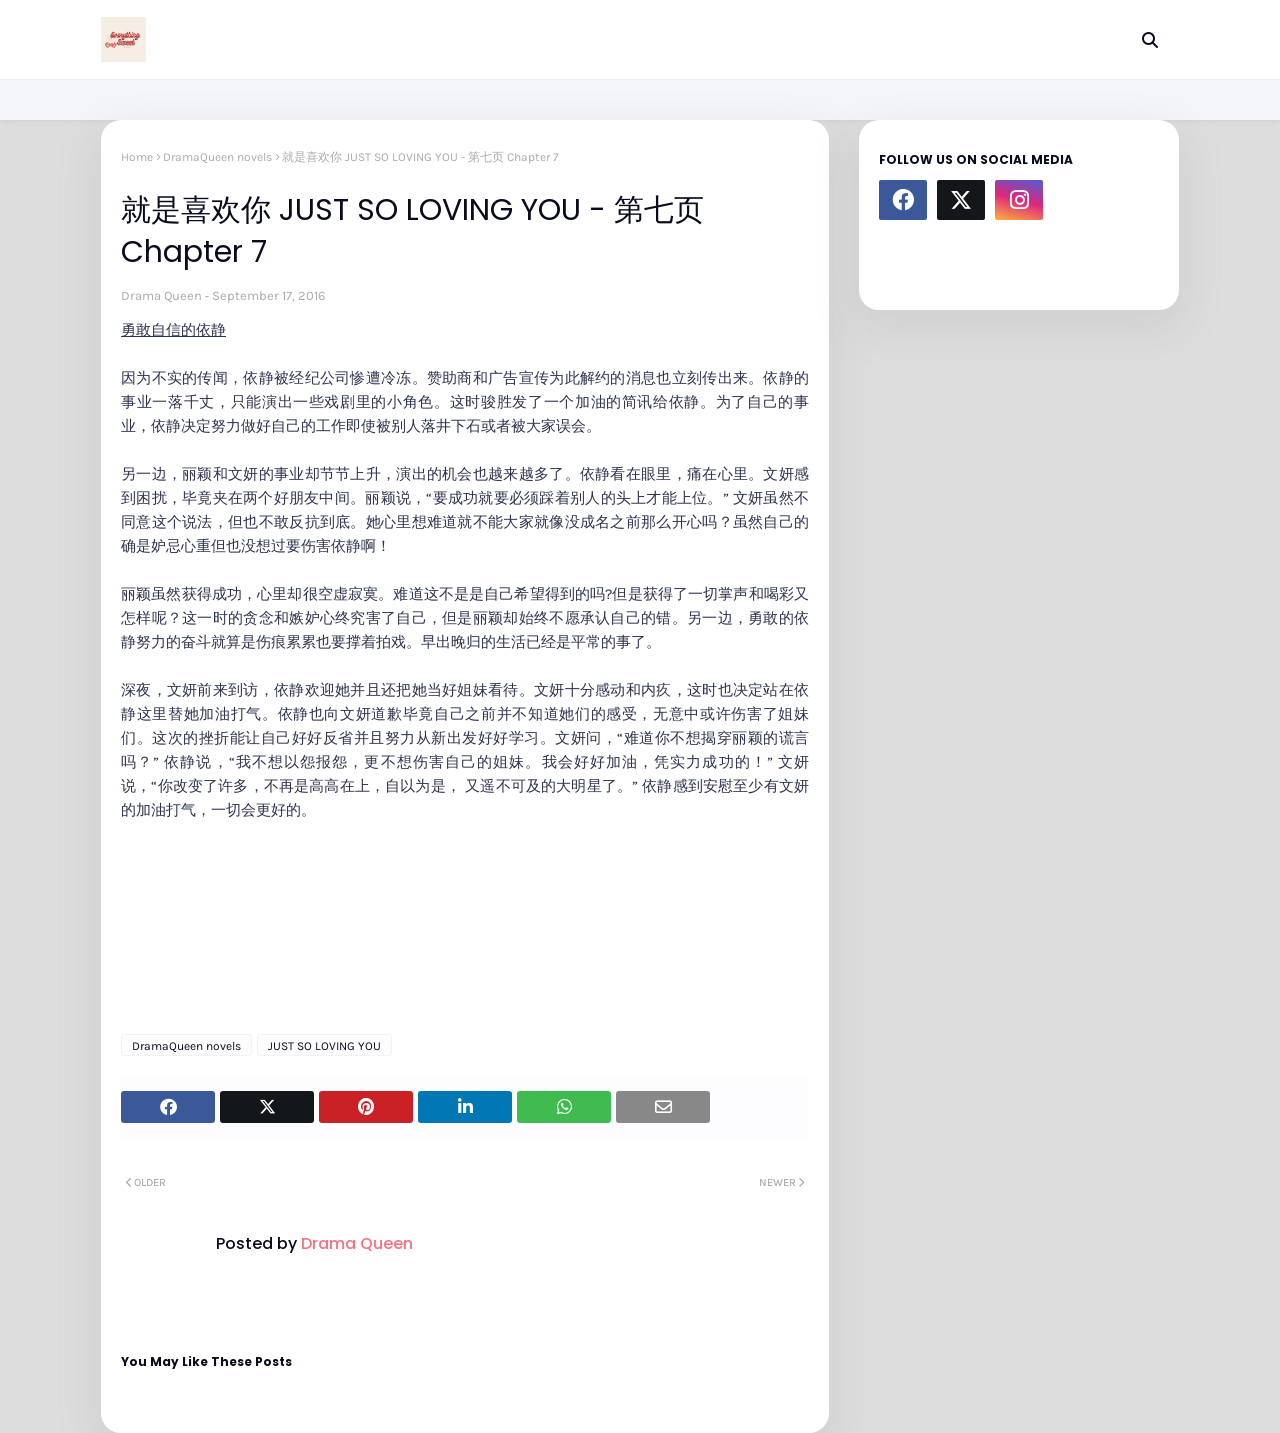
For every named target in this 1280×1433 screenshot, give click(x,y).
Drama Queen (161, 295)
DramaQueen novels (217, 157)
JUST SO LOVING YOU (324, 1046)
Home (137, 157)
